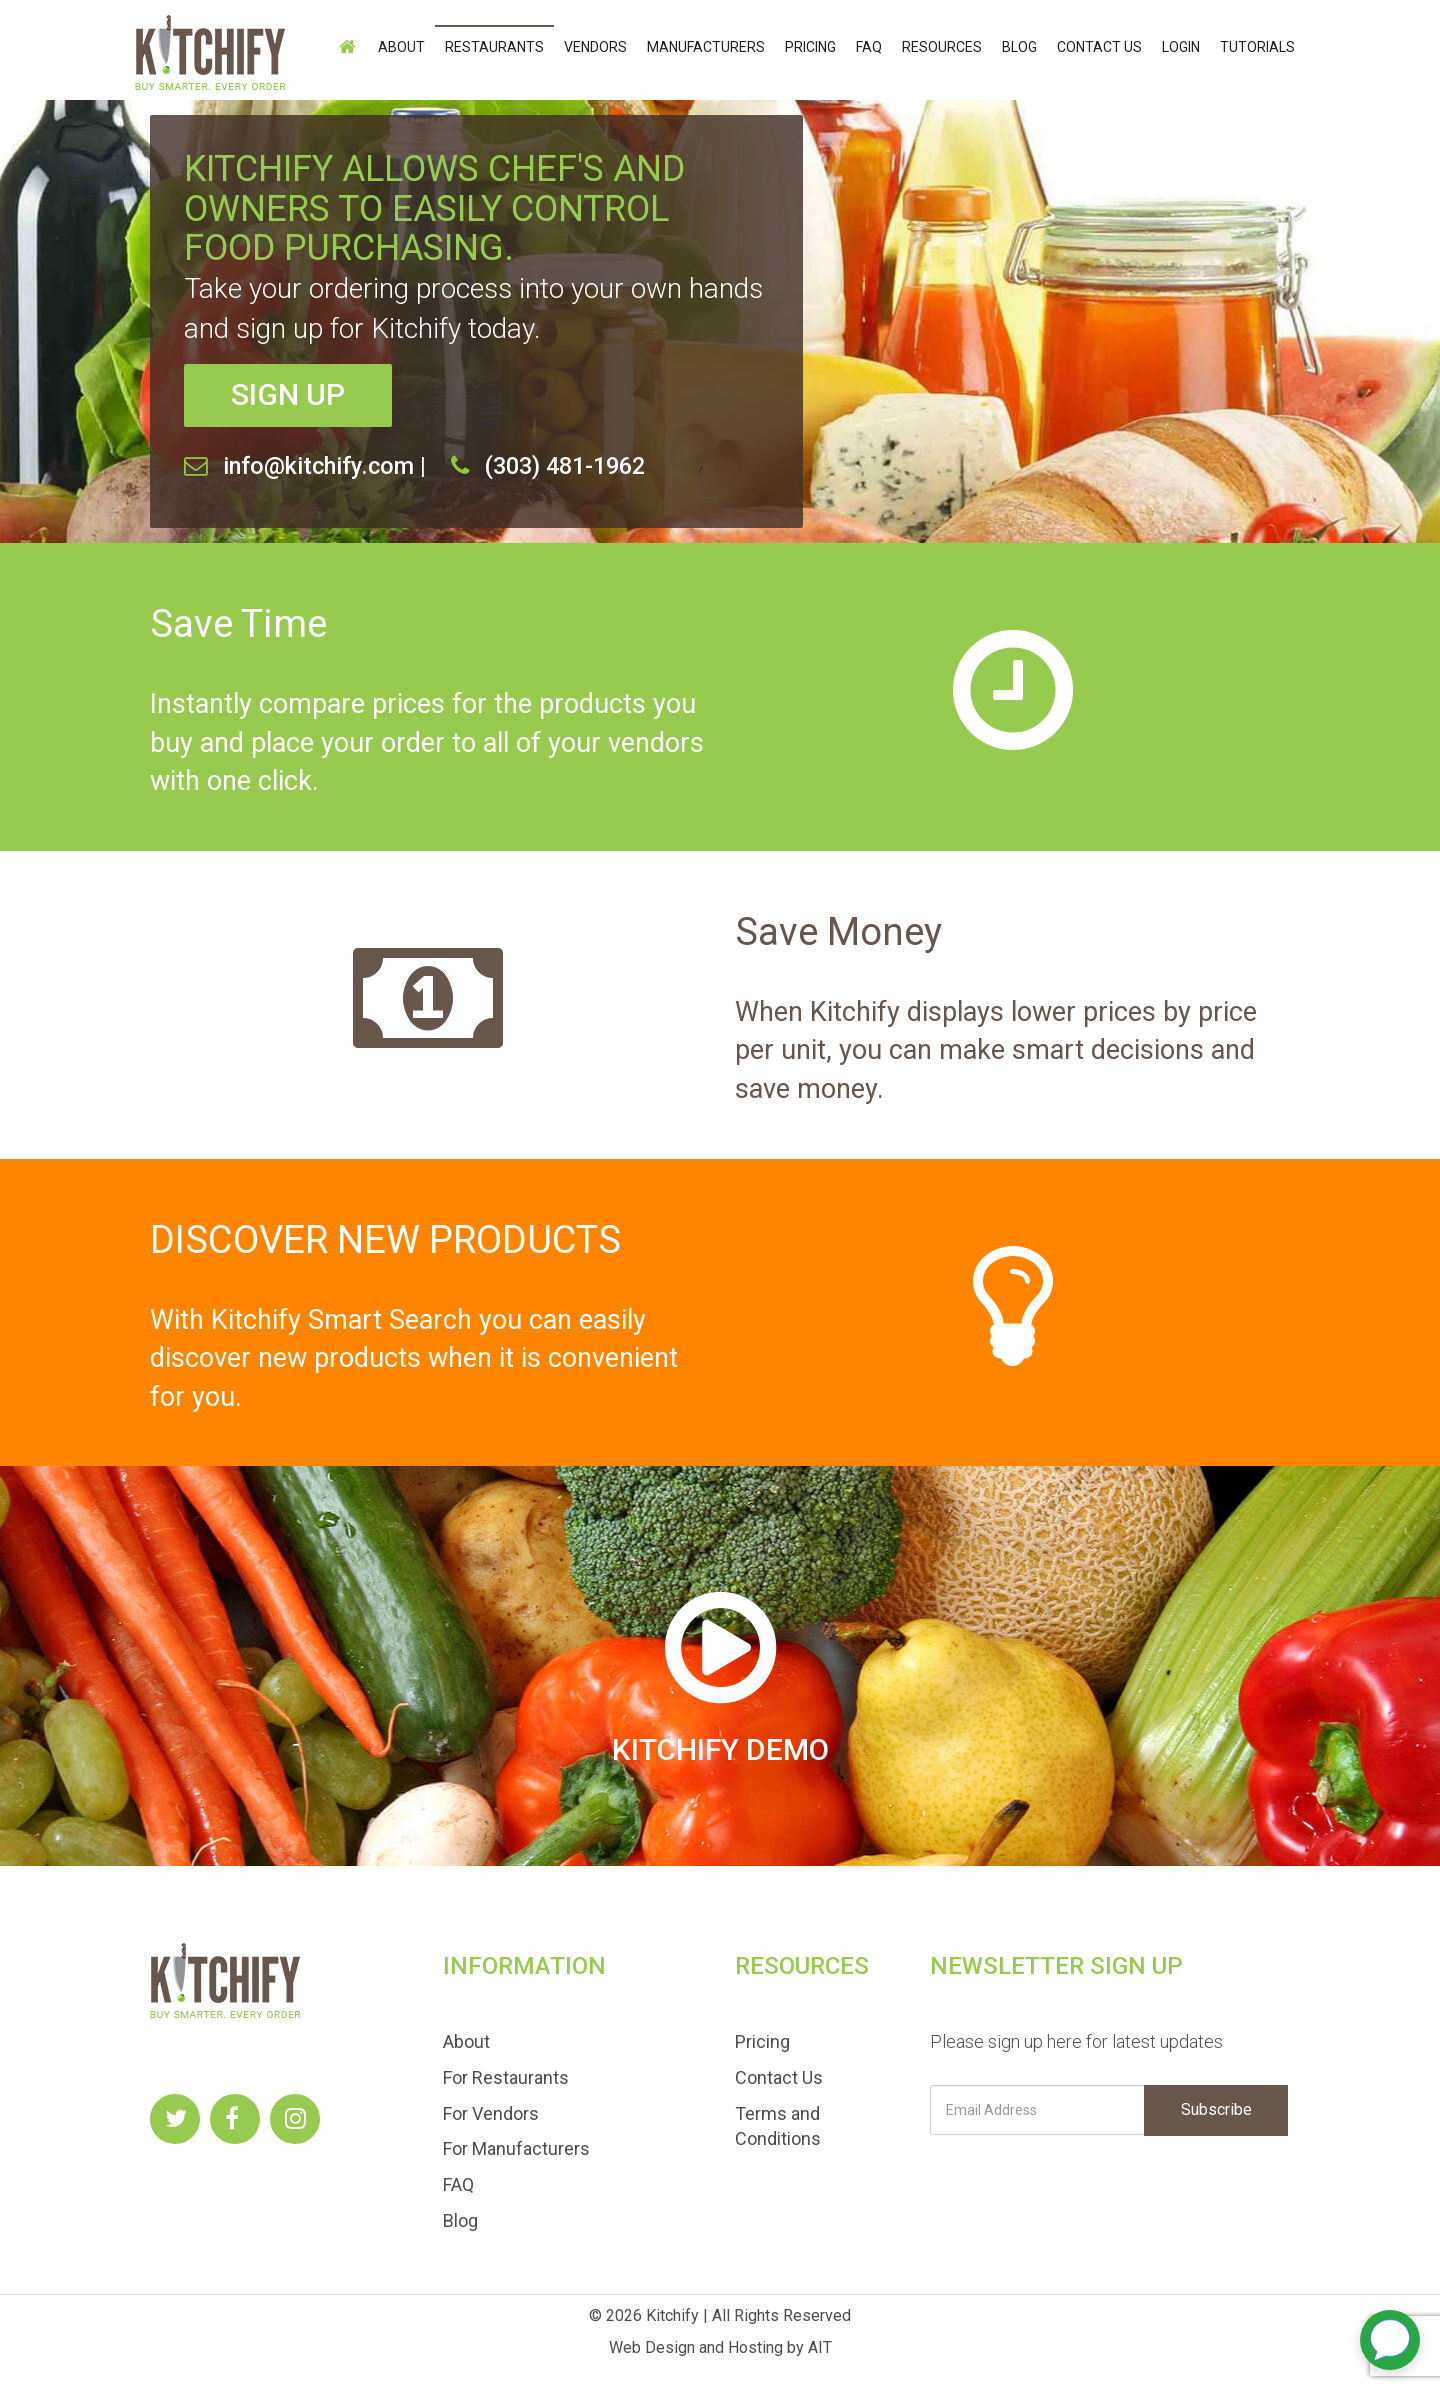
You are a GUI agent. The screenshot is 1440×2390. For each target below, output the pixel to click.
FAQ (869, 47)
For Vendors (491, 2113)
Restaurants (494, 47)
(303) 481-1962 (565, 466)
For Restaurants (506, 2077)
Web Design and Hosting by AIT (720, 2347)
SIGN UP (288, 394)
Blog (1019, 47)
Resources (942, 47)
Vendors (595, 47)
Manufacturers (706, 47)
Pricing (810, 47)
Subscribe (1216, 2109)
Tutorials (1257, 47)
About (401, 47)
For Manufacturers (516, 2148)
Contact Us (1099, 47)
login (1181, 47)
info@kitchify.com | (324, 466)
